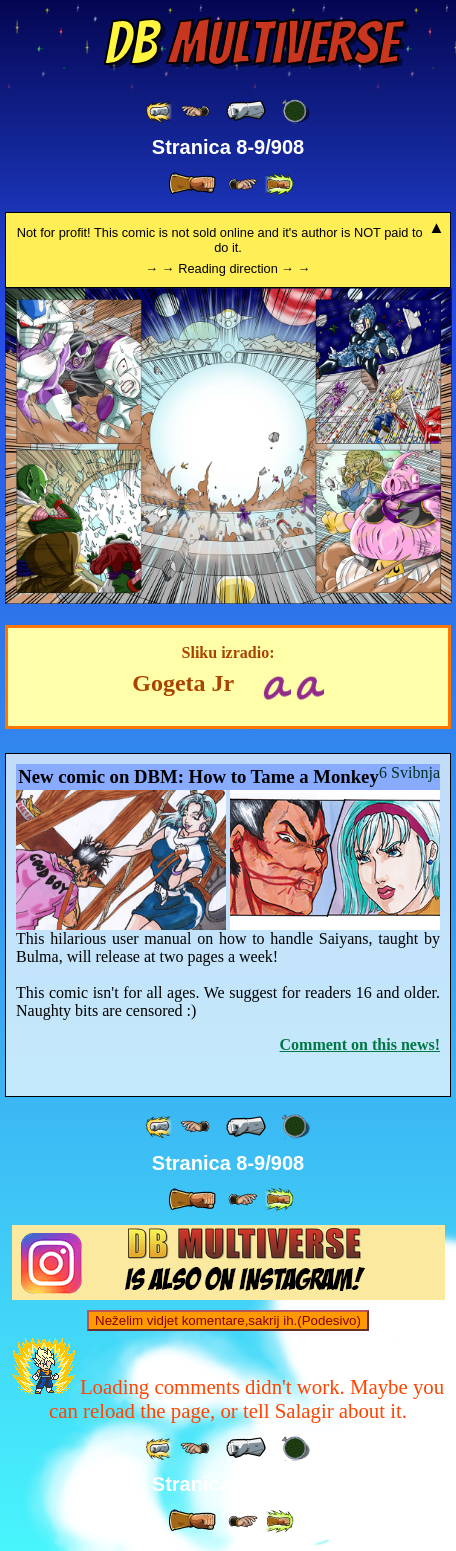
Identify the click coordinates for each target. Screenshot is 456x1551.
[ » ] (192, 184)
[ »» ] (279, 184)
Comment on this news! (360, 1044)
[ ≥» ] (243, 184)
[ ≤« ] (195, 111)
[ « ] (246, 111)
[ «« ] (160, 111)
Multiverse (251, 43)
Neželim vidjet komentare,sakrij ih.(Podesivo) (228, 1320)
